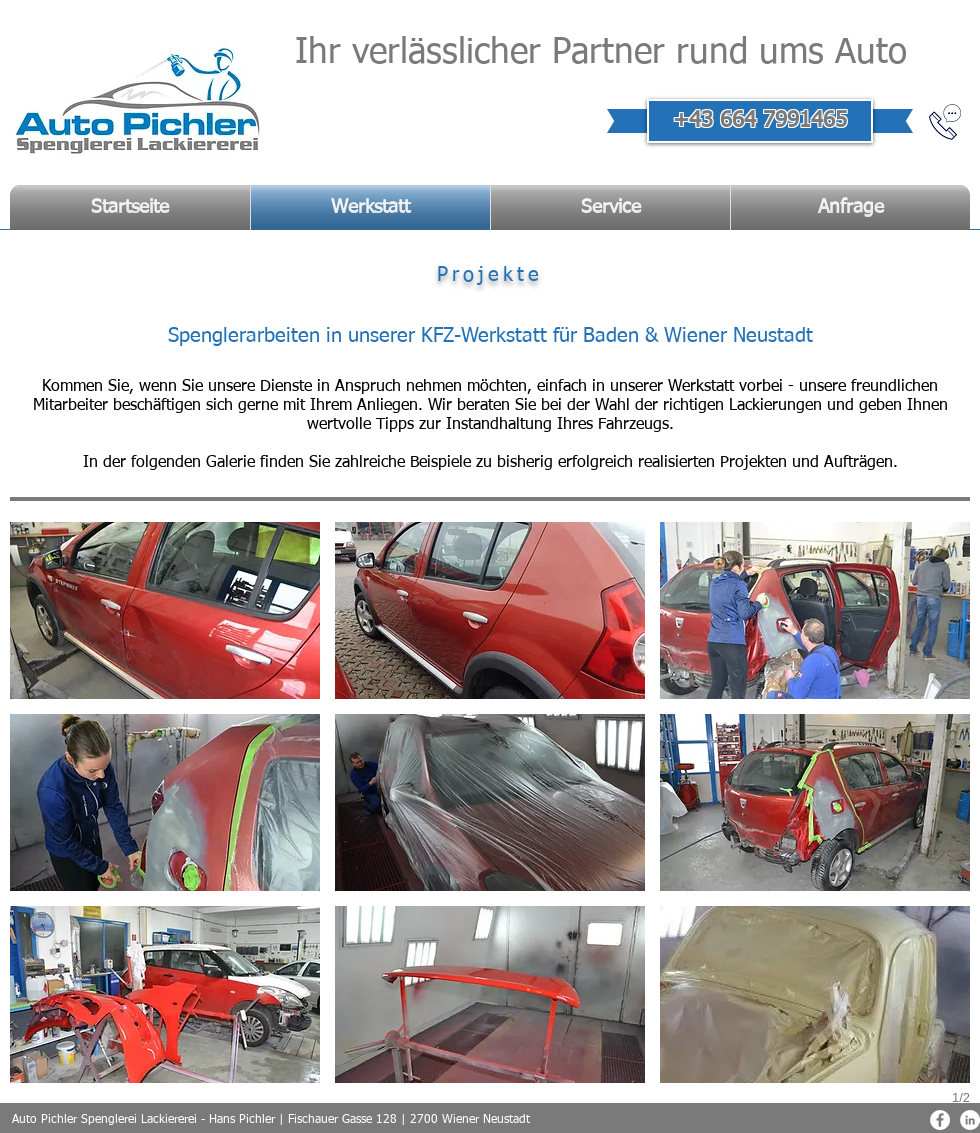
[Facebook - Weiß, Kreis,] (940, 1120)
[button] (165, 610)
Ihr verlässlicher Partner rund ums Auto (601, 53)
